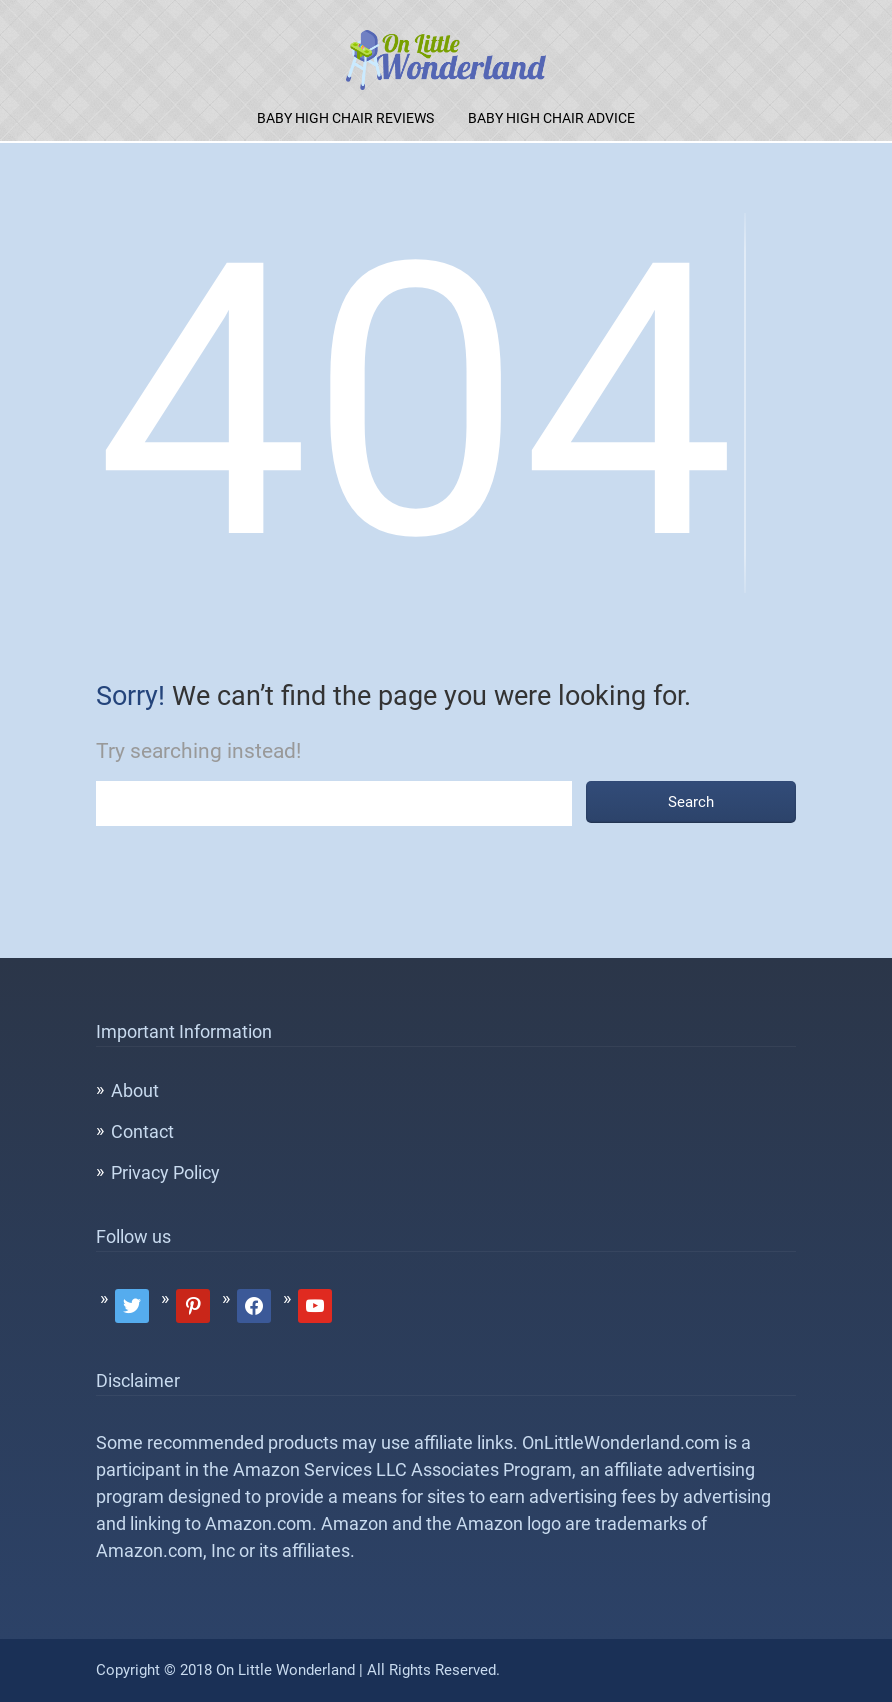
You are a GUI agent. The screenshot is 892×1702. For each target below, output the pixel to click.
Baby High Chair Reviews (345, 118)
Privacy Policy (165, 1172)
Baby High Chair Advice (551, 118)
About (135, 1090)
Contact (142, 1131)
